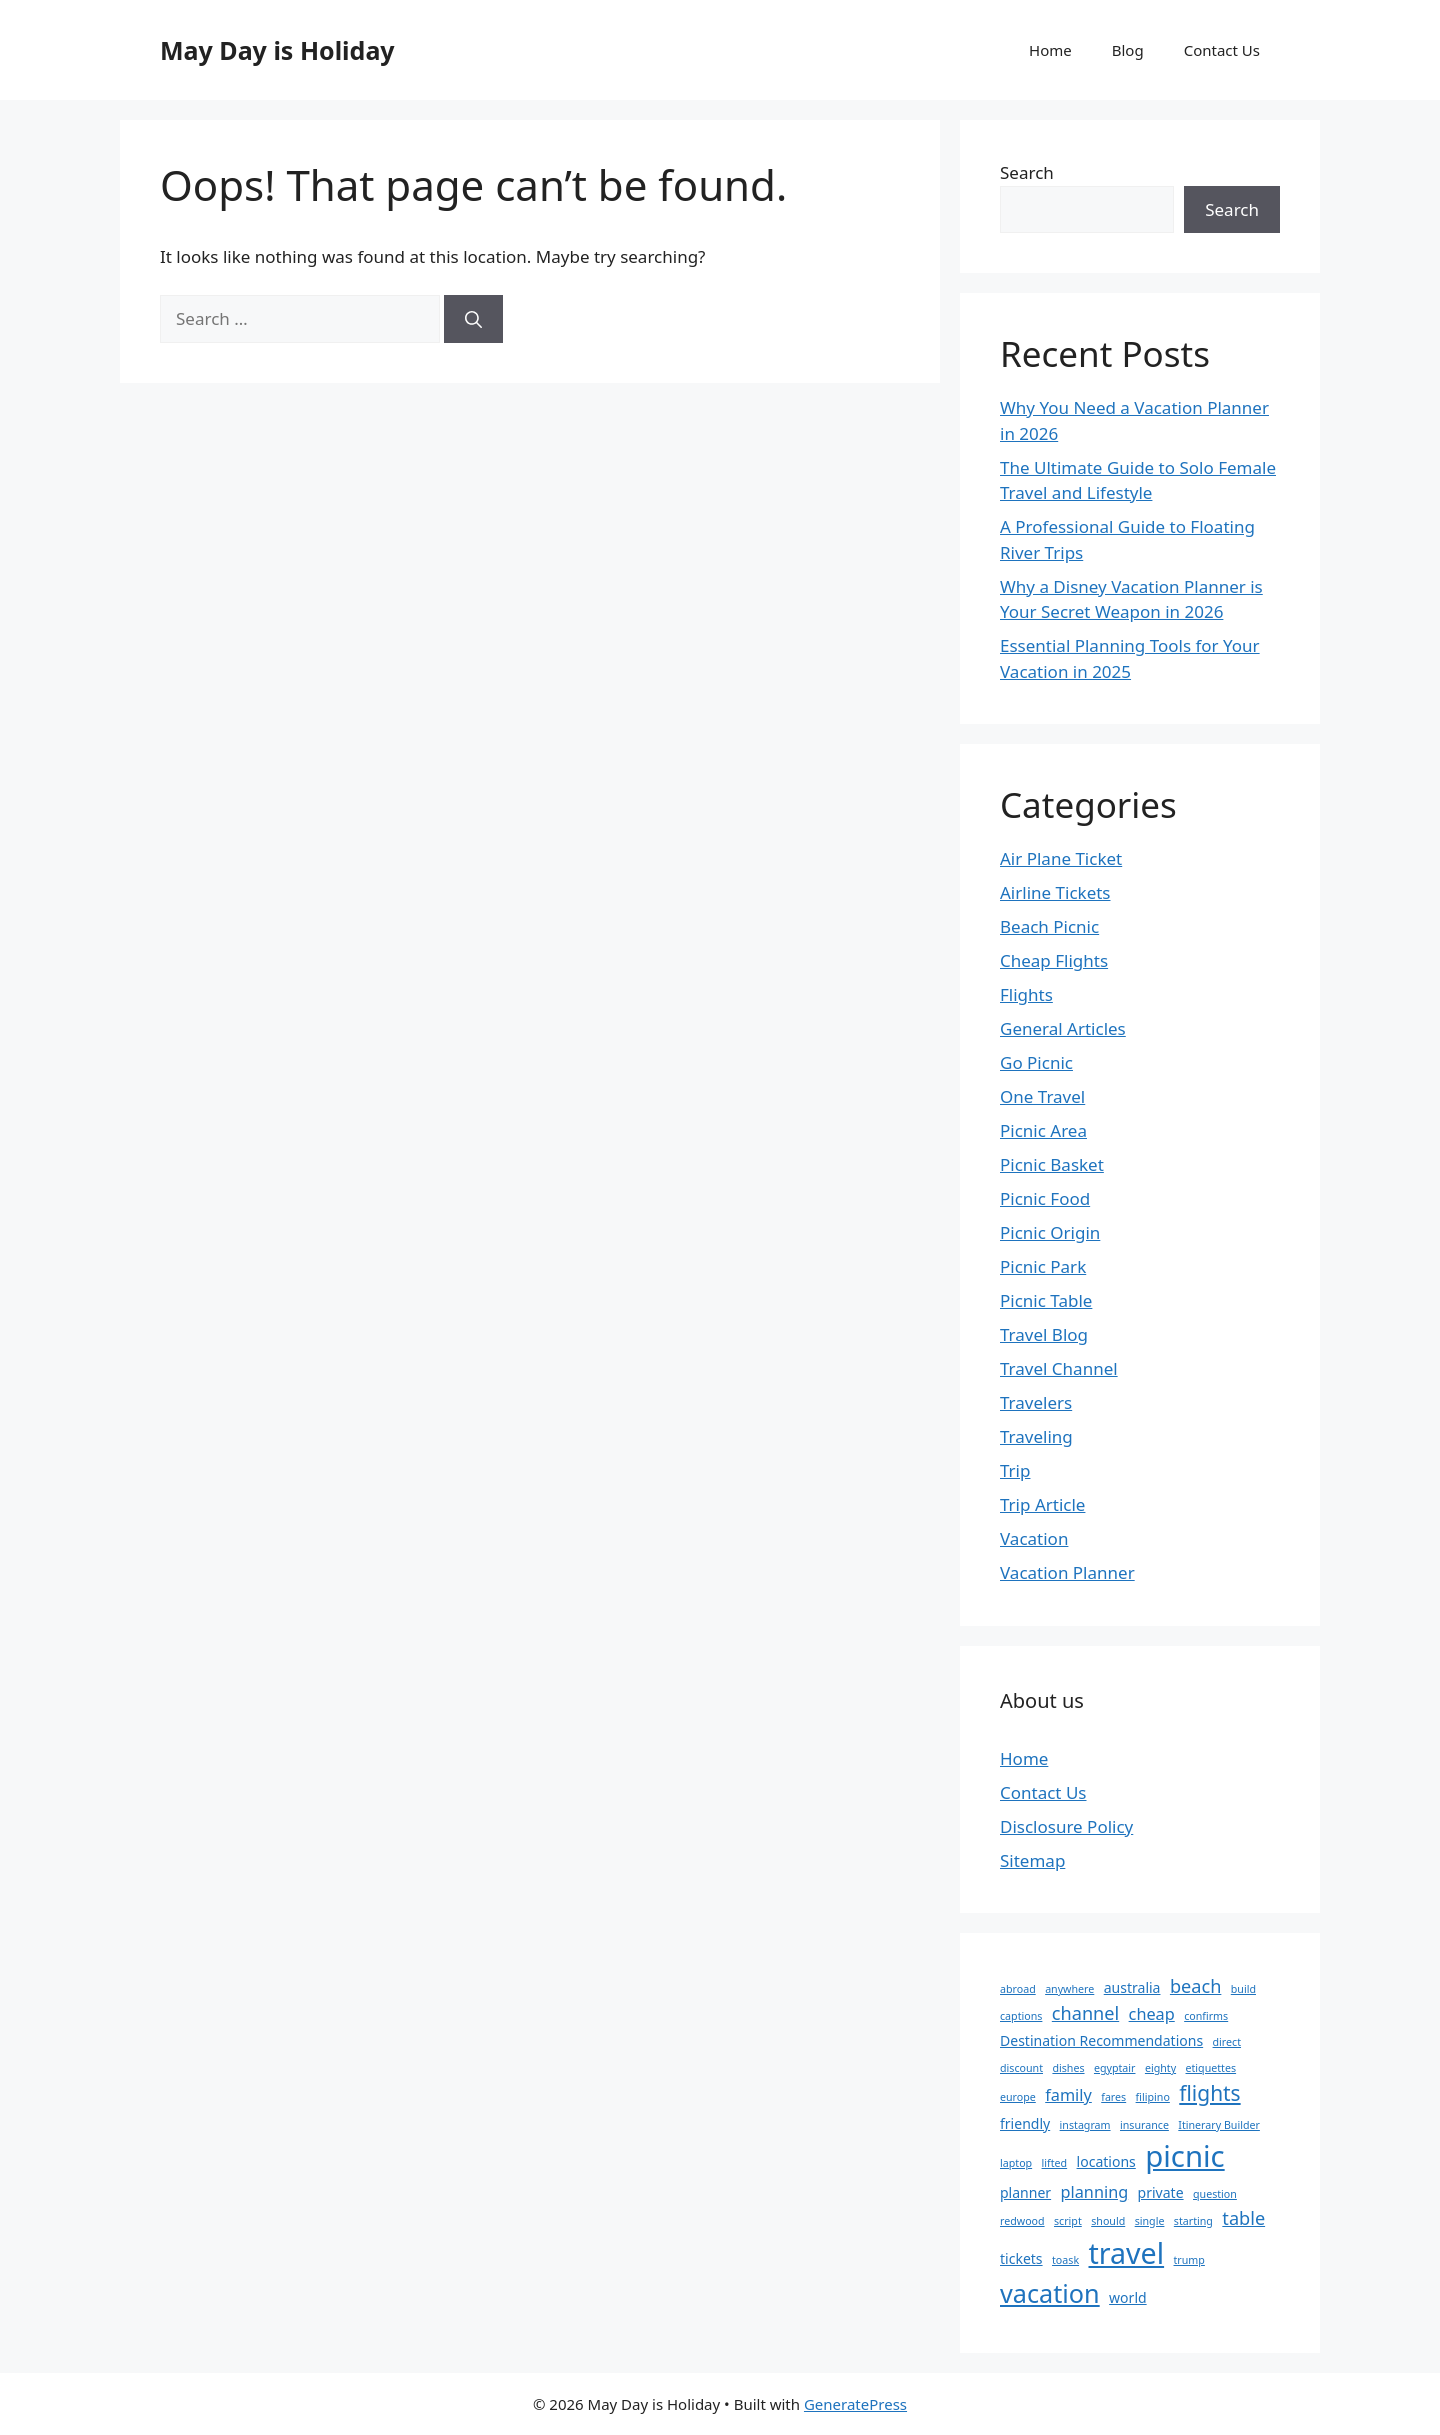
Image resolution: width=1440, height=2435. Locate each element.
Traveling (1036, 1436)
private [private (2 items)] (1161, 2192)
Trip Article (1042, 1504)
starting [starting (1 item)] (1193, 2221)
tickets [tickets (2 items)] (1021, 2258)
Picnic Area (1043, 1130)
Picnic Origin (1050, 1232)
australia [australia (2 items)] (1132, 1987)
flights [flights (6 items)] (1209, 2093)
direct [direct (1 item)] (1227, 2042)
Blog (1128, 50)
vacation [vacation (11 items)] (1050, 2293)
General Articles (1063, 1028)
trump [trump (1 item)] (1189, 2260)
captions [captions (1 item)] (1021, 2016)
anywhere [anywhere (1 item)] (1069, 1989)
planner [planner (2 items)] (1025, 2192)
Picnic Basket (1052, 1164)
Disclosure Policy (1066, 1826)
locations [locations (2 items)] (1106, 2161)
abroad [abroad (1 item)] (1018, 1989)
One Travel (1042, 1096)
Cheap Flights (1054, 960)
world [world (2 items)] (1128, 2297)
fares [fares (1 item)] (1113, 2097)
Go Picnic (1036, 1062)
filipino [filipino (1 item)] (1153, 2097)
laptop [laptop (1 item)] (1016, 2163)
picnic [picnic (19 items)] (1184, 2156)
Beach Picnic (1049, 926)
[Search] (473, 319)
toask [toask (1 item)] (1065, 2260)
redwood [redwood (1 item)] (1022, 2221)
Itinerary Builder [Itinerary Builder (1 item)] (1219, 2125)
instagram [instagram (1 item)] (1085, 2125)
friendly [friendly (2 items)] (1025, 2123)
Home (1050, 50)
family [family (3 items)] (1068, 2095)
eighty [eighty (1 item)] (1160, 2068)
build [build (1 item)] (1243, 1989)
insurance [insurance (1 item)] (1144, 2125)
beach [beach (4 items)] (1195, 1986)
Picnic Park (1043, 1266)
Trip (1015, 1470)
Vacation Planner (1067, 1572)
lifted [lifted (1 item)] (1055, 2163)
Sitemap (1032, 1860)
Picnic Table (1046, 1300)
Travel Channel (1059, 1368)
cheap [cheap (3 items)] (1152, 2014)
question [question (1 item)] (1215, 2194)
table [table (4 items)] (1243, 2218)
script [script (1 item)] (1068, 2221)
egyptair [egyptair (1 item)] (1115, 2068)
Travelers (1036, 1402)
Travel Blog (1044, 1334)
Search (1027, 172)
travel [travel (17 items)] (1127, 2252)
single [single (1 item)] (1150, 2221)
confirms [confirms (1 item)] (1206, 2016)
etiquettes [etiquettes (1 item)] (1211, 2068)
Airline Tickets (1055, 892)
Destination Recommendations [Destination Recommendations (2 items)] (1101, 2040)
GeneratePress (855, 2404)
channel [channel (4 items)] (1085, 2013)
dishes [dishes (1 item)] (1068, 2068)
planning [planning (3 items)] (1095, 2192)
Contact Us (1222, 50)
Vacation (1034, 1538)
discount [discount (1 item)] (1021, 2068)
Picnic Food (1045, 1198)
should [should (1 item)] (1108, 2221)
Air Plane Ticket (1061, 858)
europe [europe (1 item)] (1018, 2097)
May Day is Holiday (277, 50)
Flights (1026, 994)
